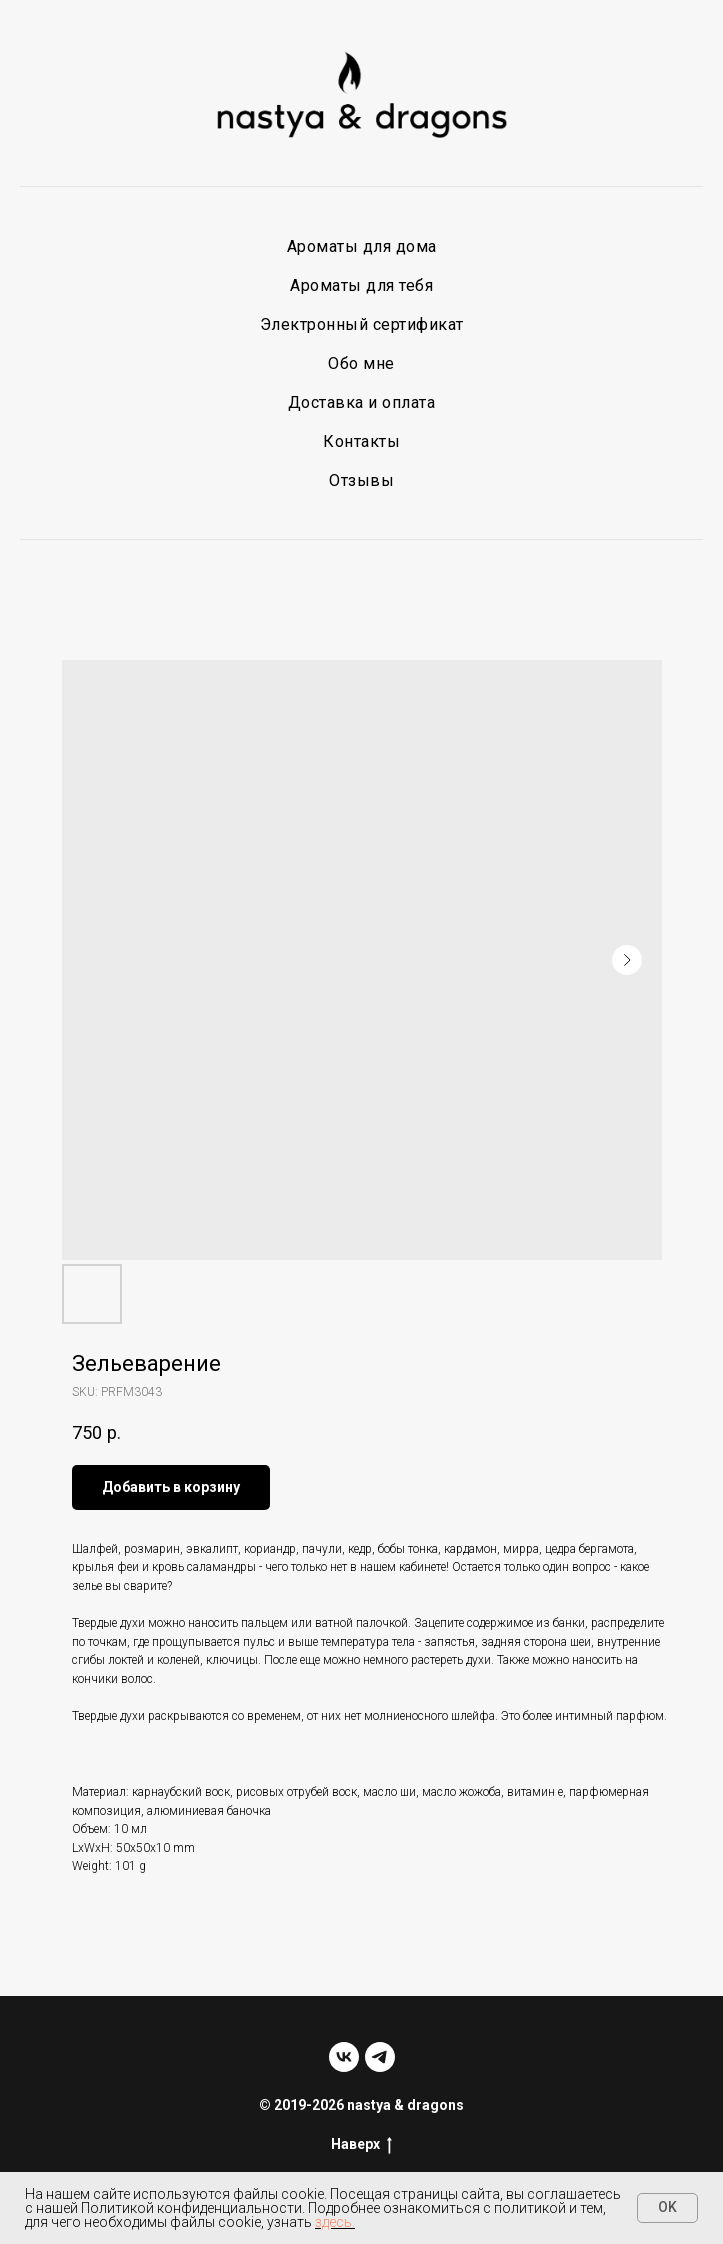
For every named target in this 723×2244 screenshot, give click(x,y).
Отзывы (361, 480)
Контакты (361, 441)
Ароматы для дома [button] (362, 246)
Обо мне (361, 363)
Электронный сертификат (362, 324)
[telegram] (380, 2057)
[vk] (344, 2057)
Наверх (361, 2145)
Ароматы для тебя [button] (361, 285)
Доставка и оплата (362, 402)
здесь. (335, 2222)
